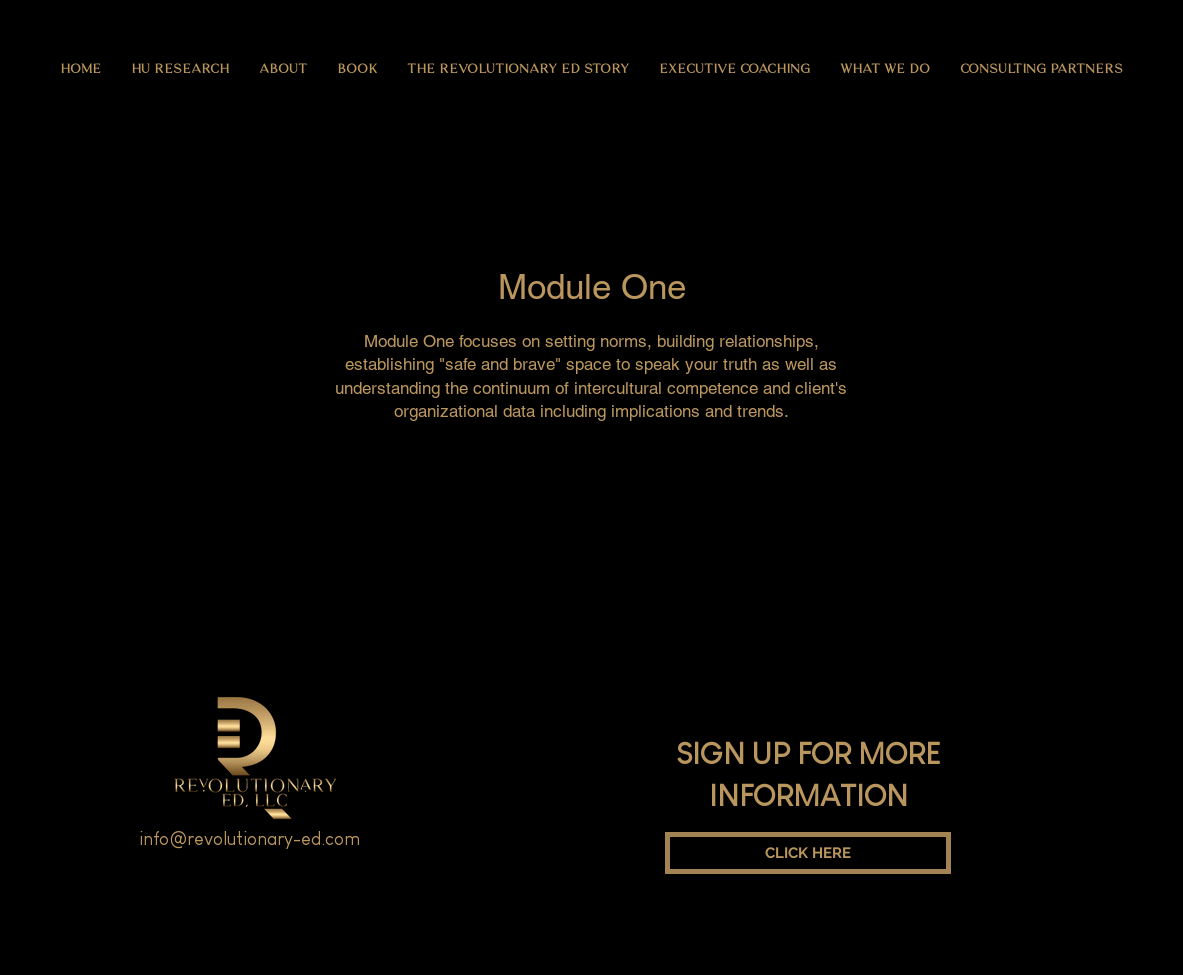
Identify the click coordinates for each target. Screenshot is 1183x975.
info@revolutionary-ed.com (249, 839)
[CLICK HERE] (808, 853)
